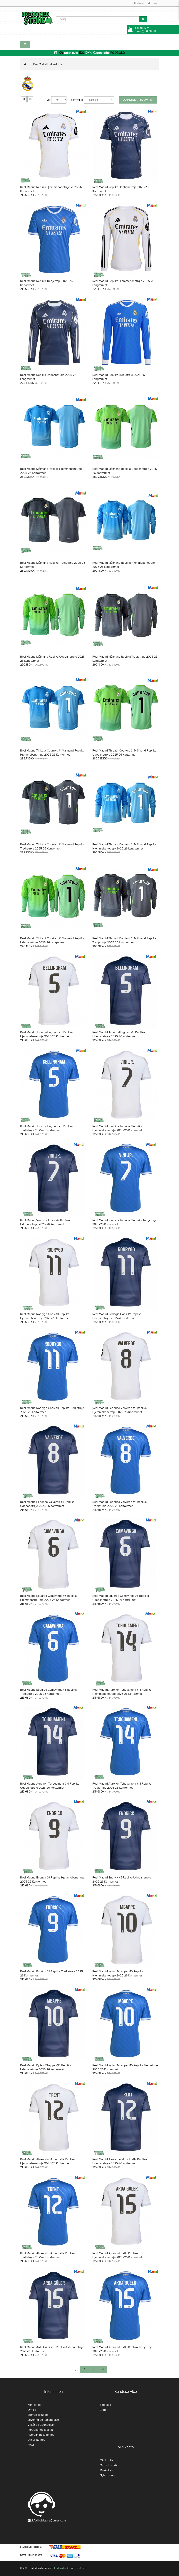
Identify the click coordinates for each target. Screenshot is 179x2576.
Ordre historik (108, 2465)
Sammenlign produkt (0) (138, 99)
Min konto (106, 2460)
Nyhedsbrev (107, 2475)
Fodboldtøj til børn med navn (70, 2568)
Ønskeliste (106, 2470)
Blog (103, 2410)
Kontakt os (34, 2405)
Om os (32, 2410)
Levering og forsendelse (43, 2420)
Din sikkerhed (36, 2440)
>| (103, 2369)
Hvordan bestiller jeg (41, 2435)
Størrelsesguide (38, 2415)
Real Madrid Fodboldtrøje (47, 64)
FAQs (31, 2445)
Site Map (105, 2405)
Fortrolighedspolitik (40, 2430)
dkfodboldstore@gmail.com (47, 2520)
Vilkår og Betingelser (41, 2425)
